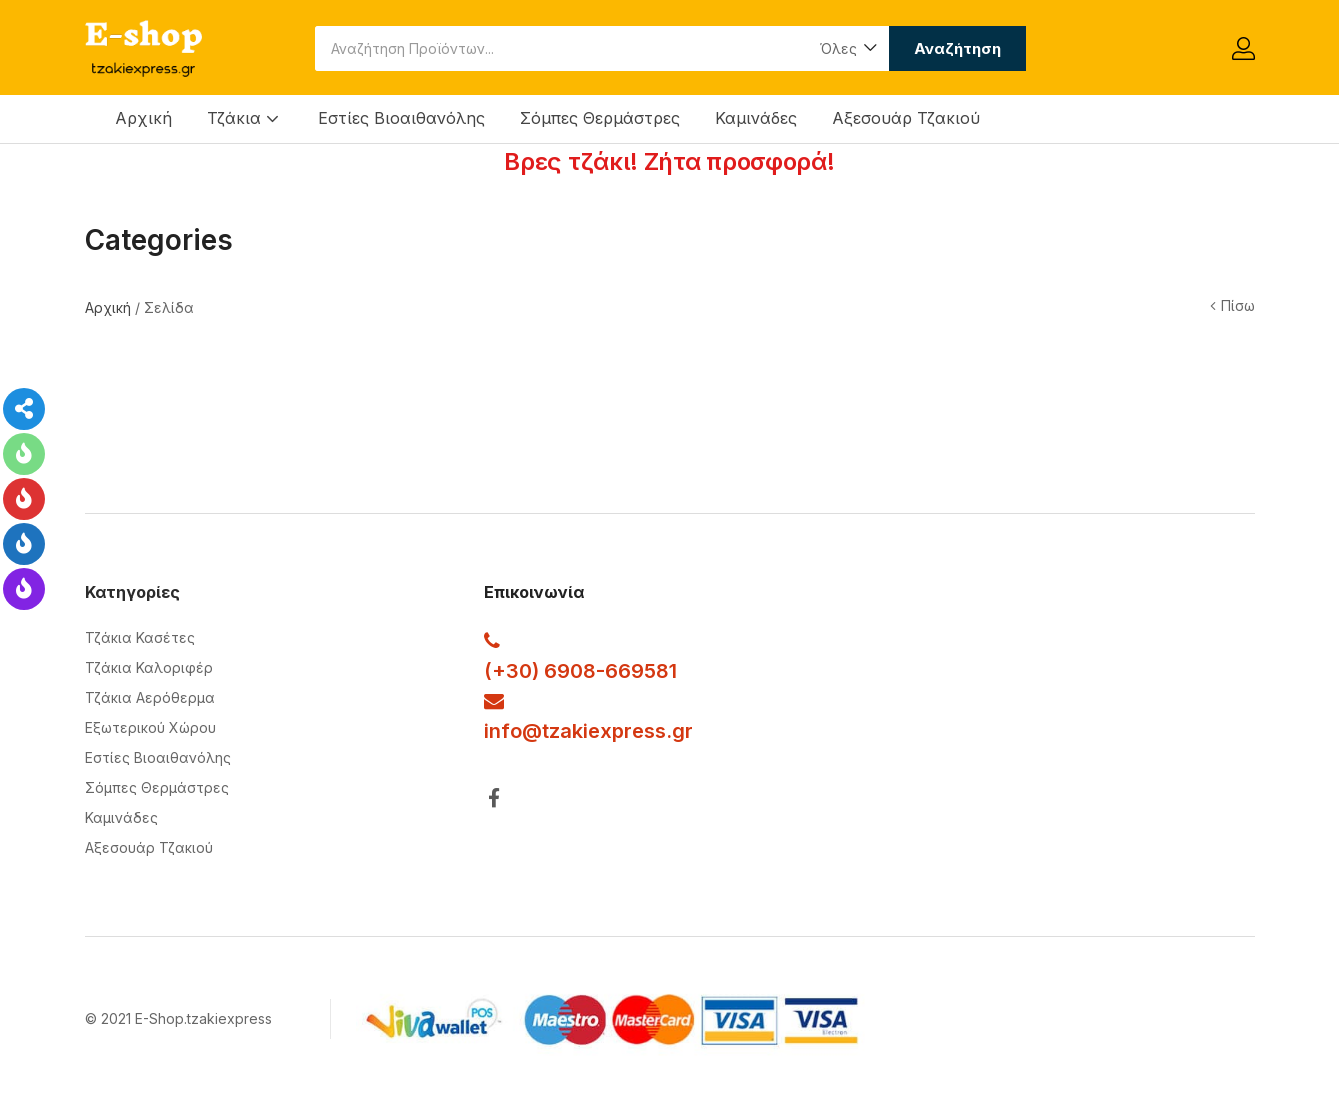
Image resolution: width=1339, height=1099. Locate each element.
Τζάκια (245, 118)
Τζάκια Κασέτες (140, 637)
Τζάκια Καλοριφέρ (149, 667)
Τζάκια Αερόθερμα (150, 697)
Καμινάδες (756, 118)
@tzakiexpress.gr (607, 731)
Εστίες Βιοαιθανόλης (401, 118)
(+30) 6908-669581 (580, 671)
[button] (847, 48)
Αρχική (143, 118)
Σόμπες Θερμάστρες (600, 118)
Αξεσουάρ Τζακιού (906, 118)
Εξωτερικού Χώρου (150, 727)
